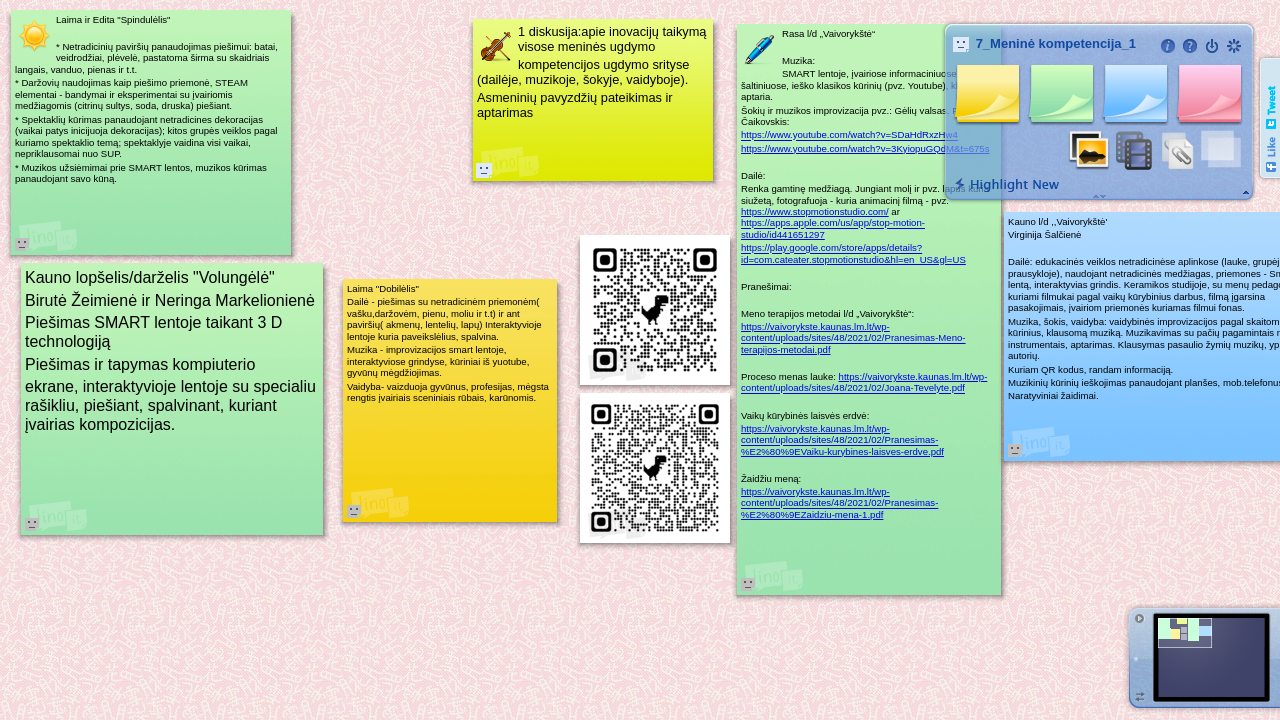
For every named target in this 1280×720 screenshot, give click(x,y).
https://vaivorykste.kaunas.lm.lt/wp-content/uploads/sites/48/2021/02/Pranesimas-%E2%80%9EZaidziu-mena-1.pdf (839, 503)
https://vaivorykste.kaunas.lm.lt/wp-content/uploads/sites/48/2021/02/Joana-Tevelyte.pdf (864, 382)
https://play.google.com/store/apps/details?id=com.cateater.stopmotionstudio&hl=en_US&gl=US (853, 254)
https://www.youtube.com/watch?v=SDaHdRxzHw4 (849, 135)
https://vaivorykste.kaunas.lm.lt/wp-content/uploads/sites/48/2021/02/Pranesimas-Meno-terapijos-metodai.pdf (853, 338)
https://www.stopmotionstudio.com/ (815, 211)
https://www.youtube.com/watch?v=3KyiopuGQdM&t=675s (865, 148)
